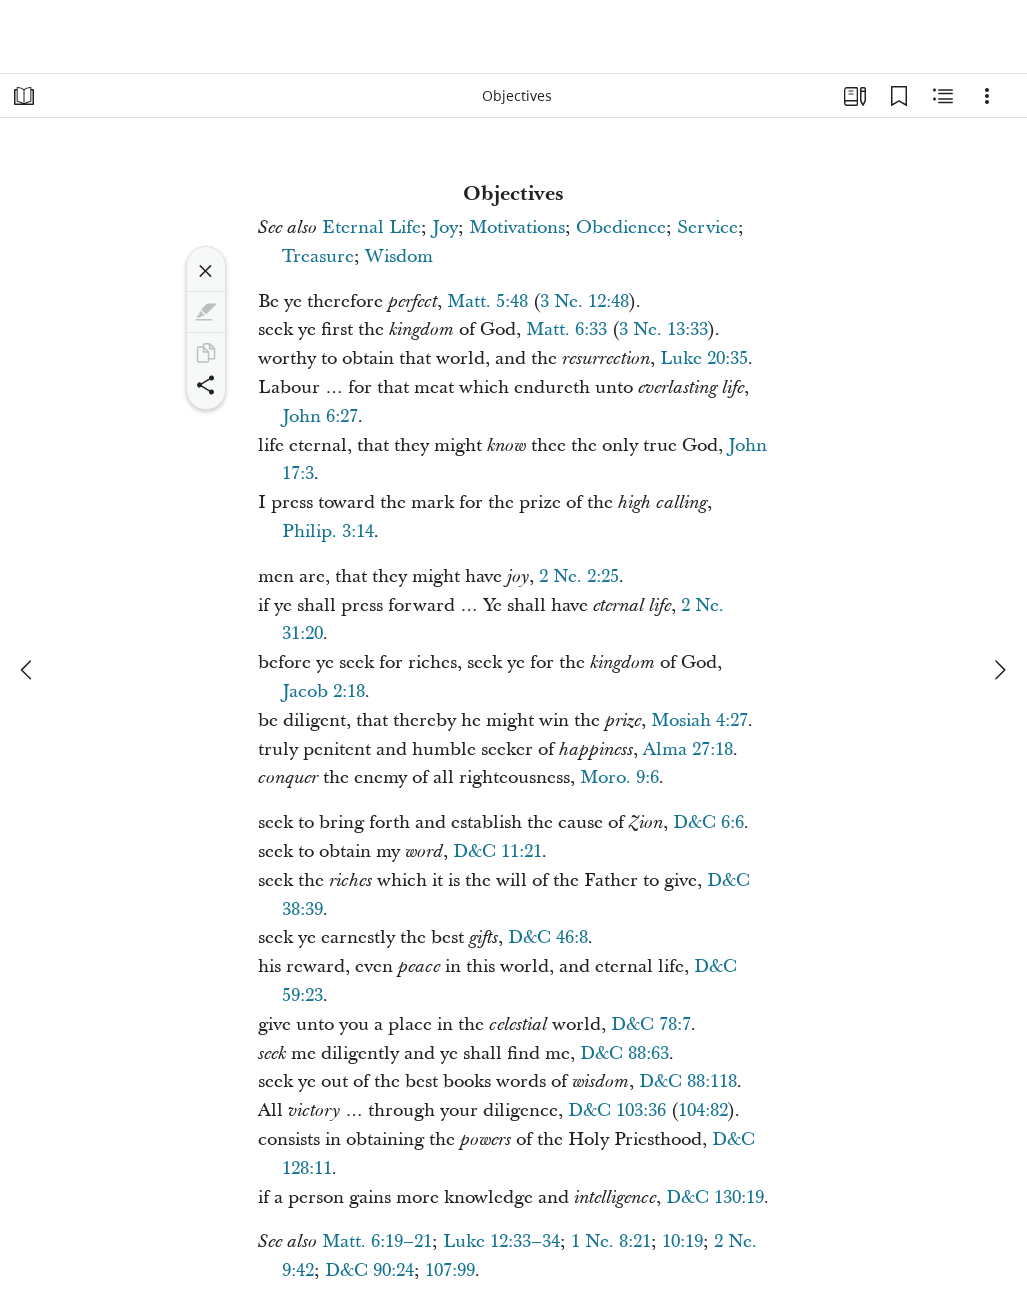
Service (707, 227)
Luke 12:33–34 (501, 1241)
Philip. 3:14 (328, 531)
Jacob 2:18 (323, 691)
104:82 (703, 1110)
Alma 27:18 (688, 749)
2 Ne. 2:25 (579, 576)
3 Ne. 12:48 (584, 301)
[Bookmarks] (899, 96)
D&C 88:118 (688, 1081)
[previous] (28, 670)
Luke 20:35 (704, 358)
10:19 (682, 1241)
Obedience (621, 227)
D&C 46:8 (548, 937)
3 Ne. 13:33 (663, 329)
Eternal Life (371, 227)
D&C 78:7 (651, 1024)
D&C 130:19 (715, 1197)
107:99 (450, 1270)
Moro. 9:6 (619, 777)
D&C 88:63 (624, 1053)
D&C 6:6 (708, 822)
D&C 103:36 (617, 1110)
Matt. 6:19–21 (377, 1241)
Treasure (318, 256)
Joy (445, 227)
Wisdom (399, 256)
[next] (999, 670)
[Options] (987, 96)
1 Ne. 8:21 (611, 1241)
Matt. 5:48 (487, 301)
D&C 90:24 (369, 1270)
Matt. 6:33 (566, 329)
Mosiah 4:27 (699, 720)
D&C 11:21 (497, 851)
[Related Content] (943, 96)
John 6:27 (320, 416)
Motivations (517, 227)
